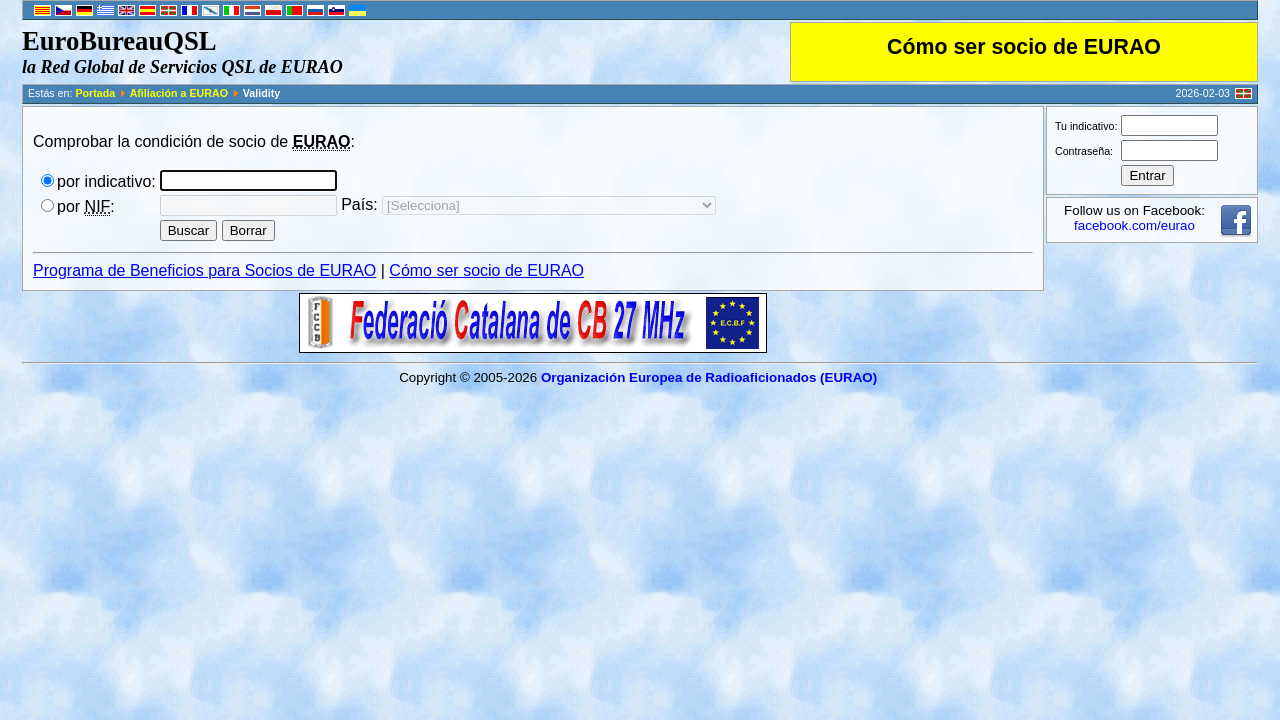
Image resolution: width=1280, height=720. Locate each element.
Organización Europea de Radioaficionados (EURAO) (709, 377)
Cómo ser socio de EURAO (1024, 47)
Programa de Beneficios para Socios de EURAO (204, 270)
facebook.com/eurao (1134, 225)
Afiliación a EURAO (179, 93)
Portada (95, 93)
